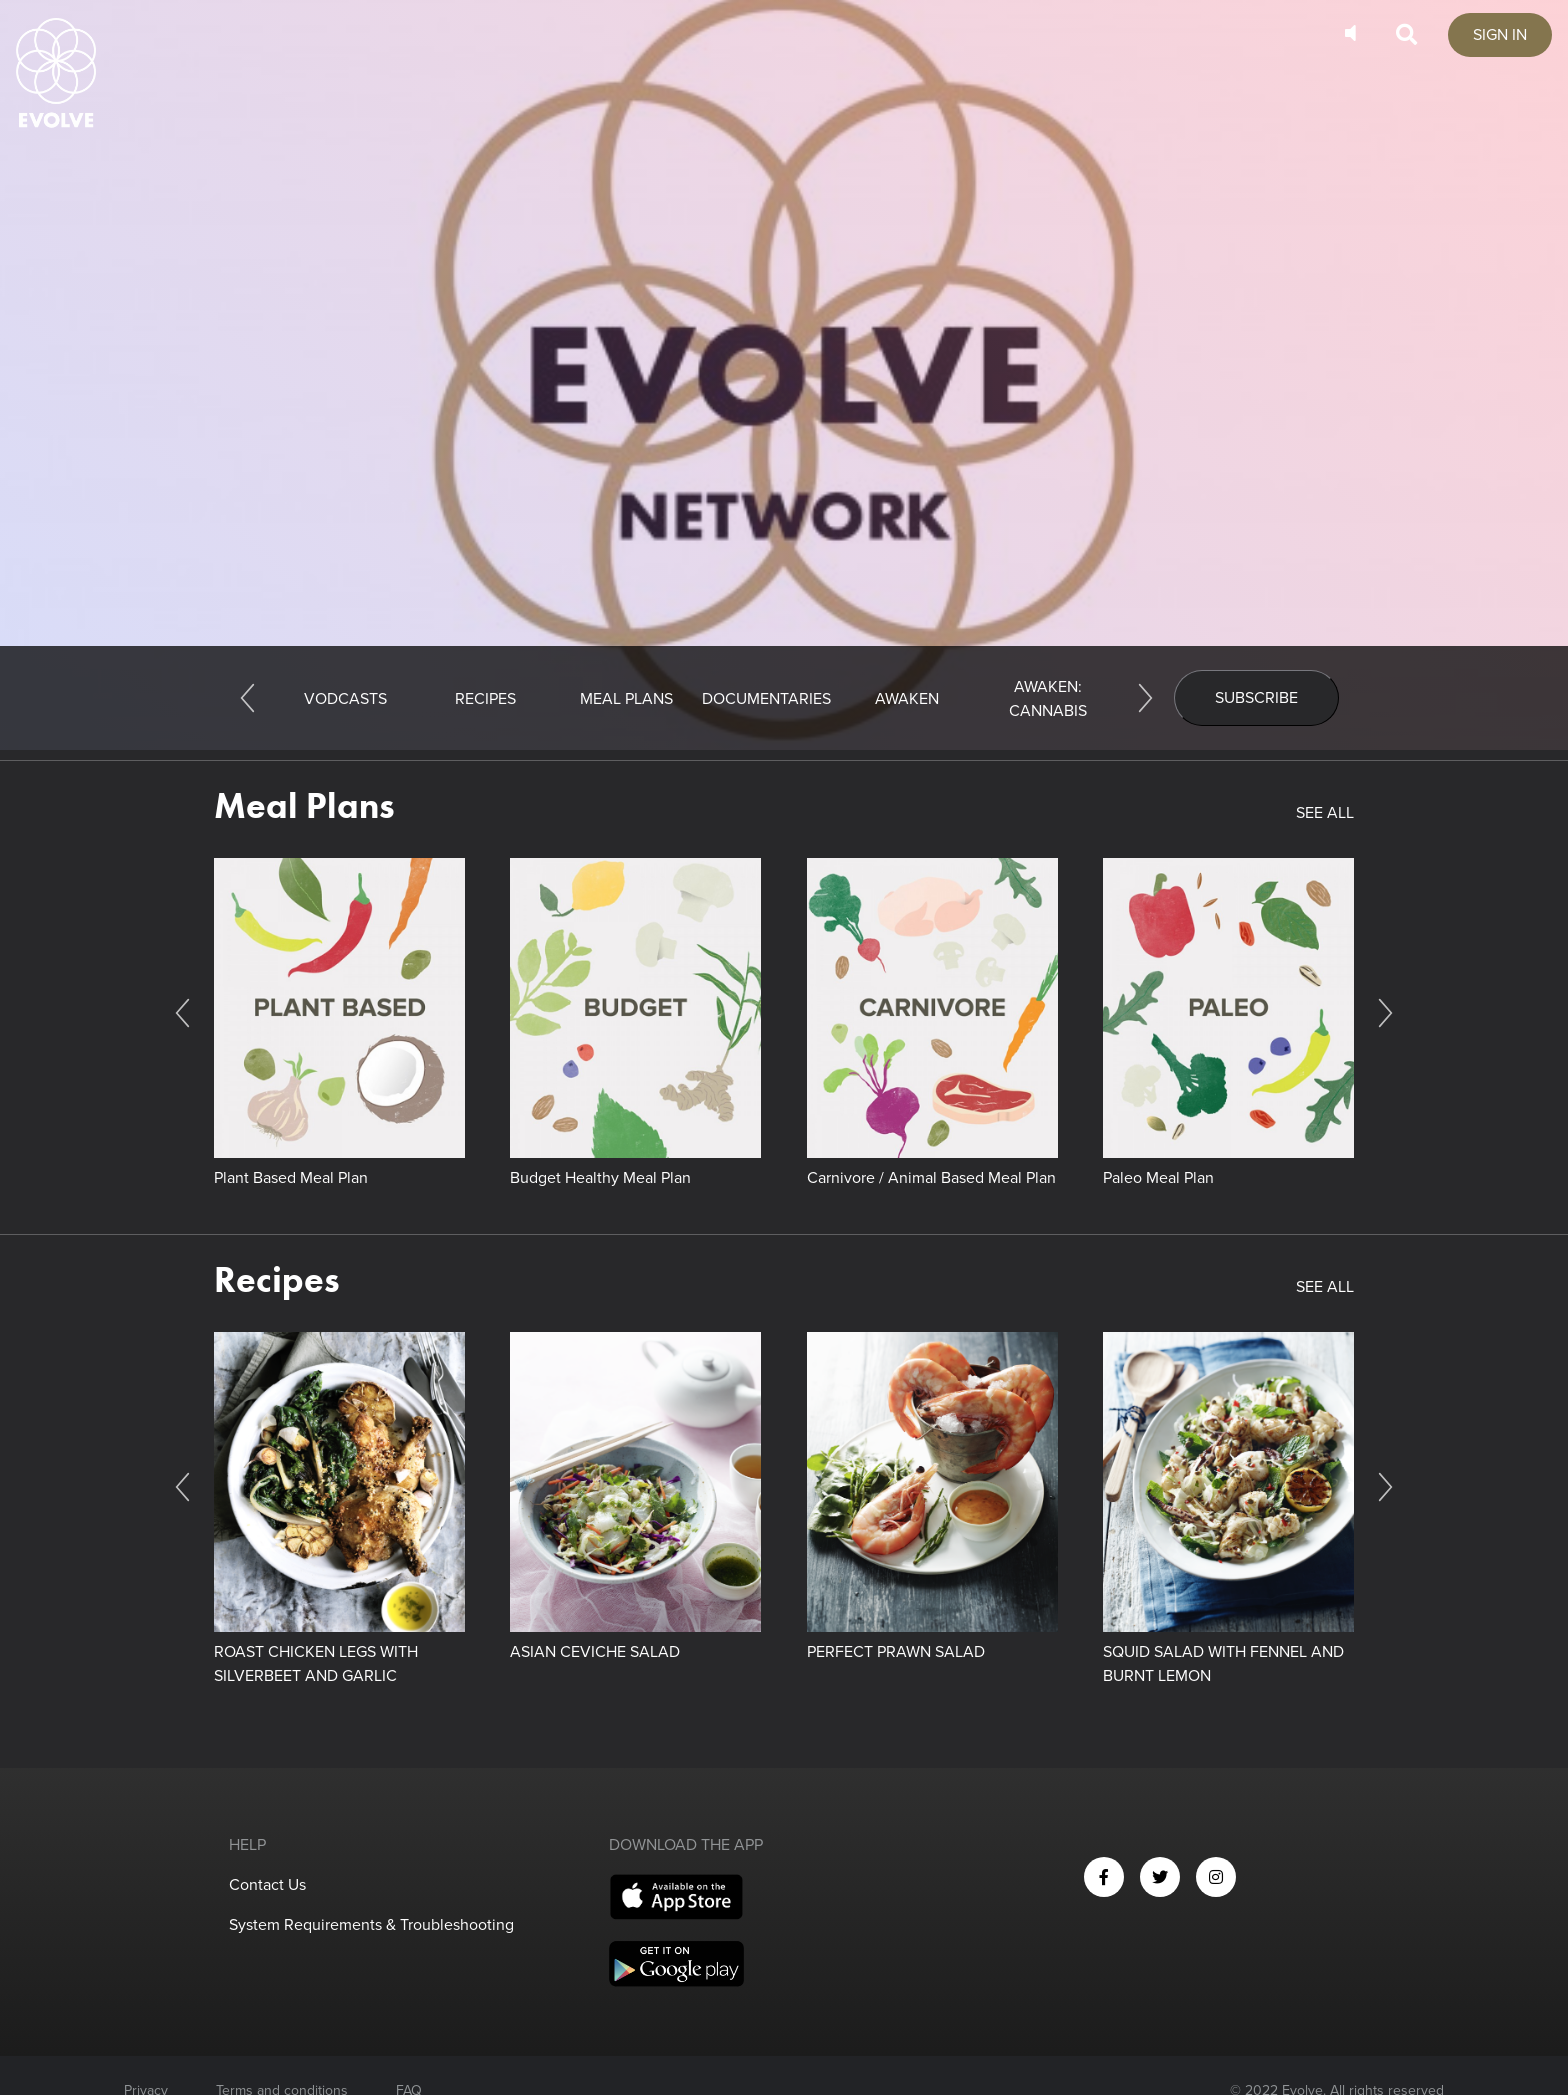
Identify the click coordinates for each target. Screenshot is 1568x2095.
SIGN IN (1500, 35)
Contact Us (267, 1885)
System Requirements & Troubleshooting (371, 1925)
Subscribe (1256, 698)
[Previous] (247, 698)
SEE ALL (1325, 813)
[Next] (1145, 698)
